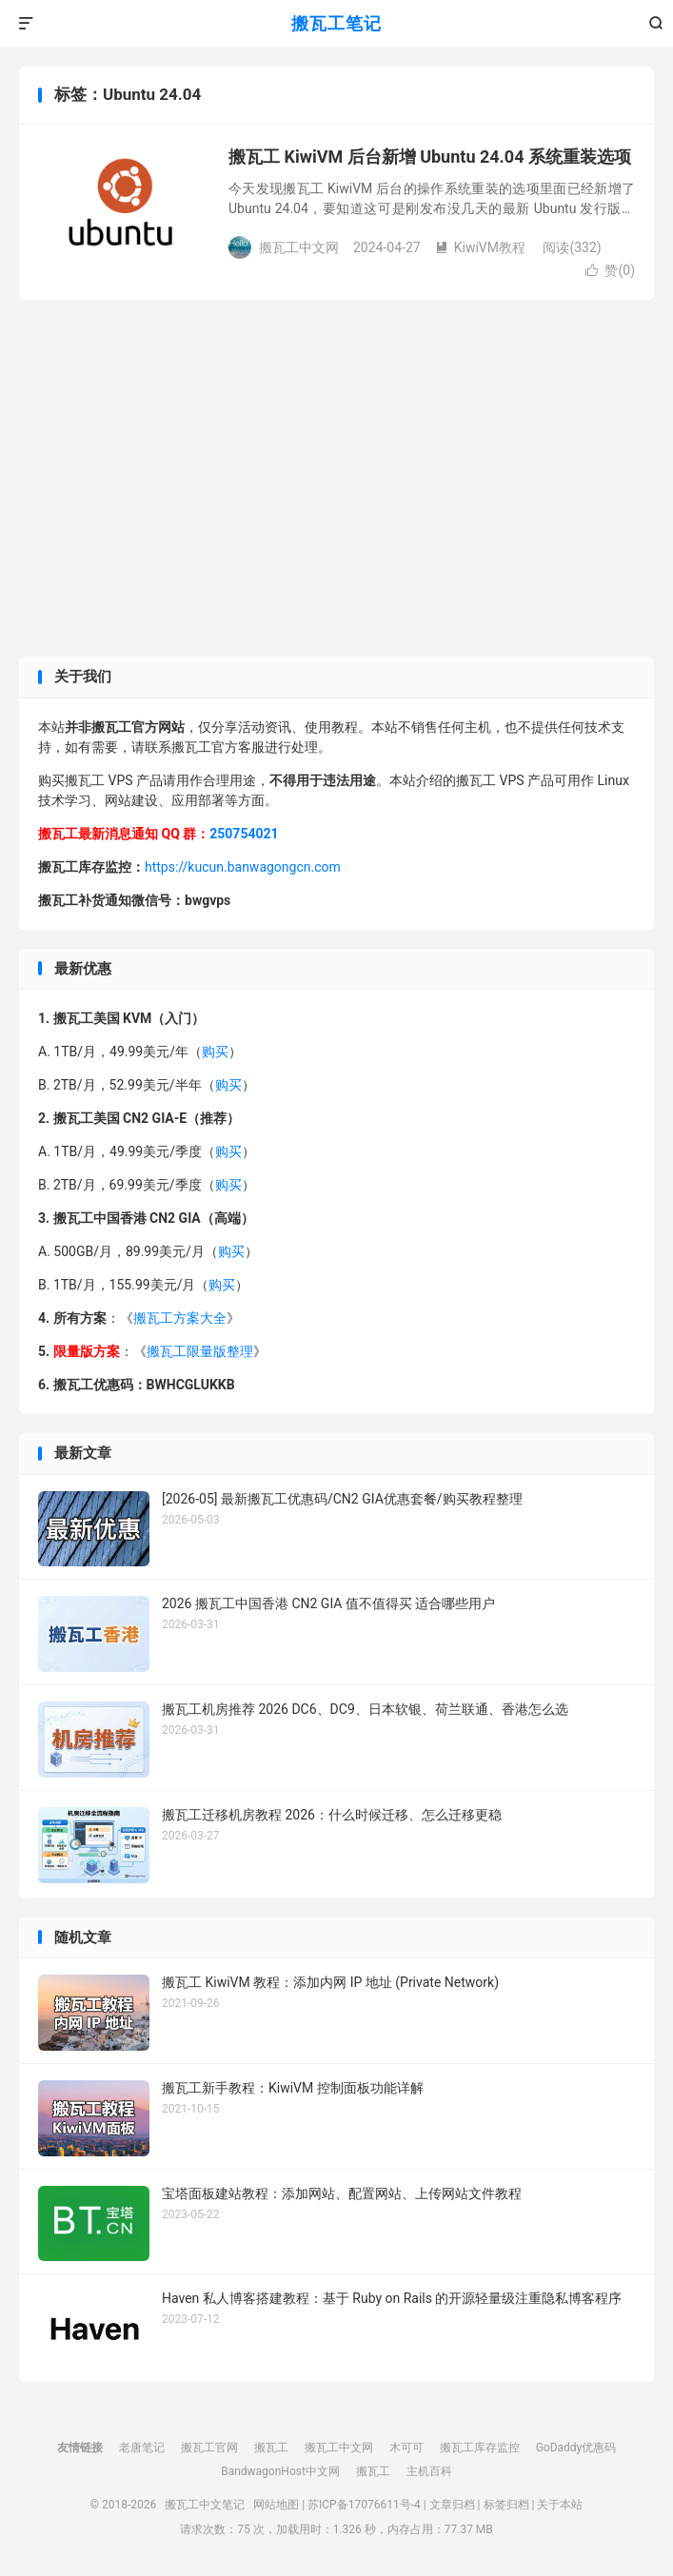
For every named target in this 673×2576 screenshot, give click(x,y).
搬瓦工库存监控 (480, 2447)
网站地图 (276, 2504)
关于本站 (560, 2504)
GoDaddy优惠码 (576, 2447)
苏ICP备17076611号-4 (364, 2504)
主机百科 (429, 2471)
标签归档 (506, 2504)
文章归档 (452, 2504)
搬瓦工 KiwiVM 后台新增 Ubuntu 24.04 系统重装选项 (429, 157)
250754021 (243, 833)
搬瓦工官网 (209, 2447)
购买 (215, 1051)
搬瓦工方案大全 (180, 1318)
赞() (610, 270)
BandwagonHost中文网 (280, 2471)
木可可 (406, 2447)
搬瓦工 (271, 2447)
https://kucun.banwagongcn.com (243, 867)
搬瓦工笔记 (336, 23)
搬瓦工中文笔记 (205, 2504)
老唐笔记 (142, 2447)
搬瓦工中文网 (339, 2447)
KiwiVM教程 (480, 247)
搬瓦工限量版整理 (200, 1351)
